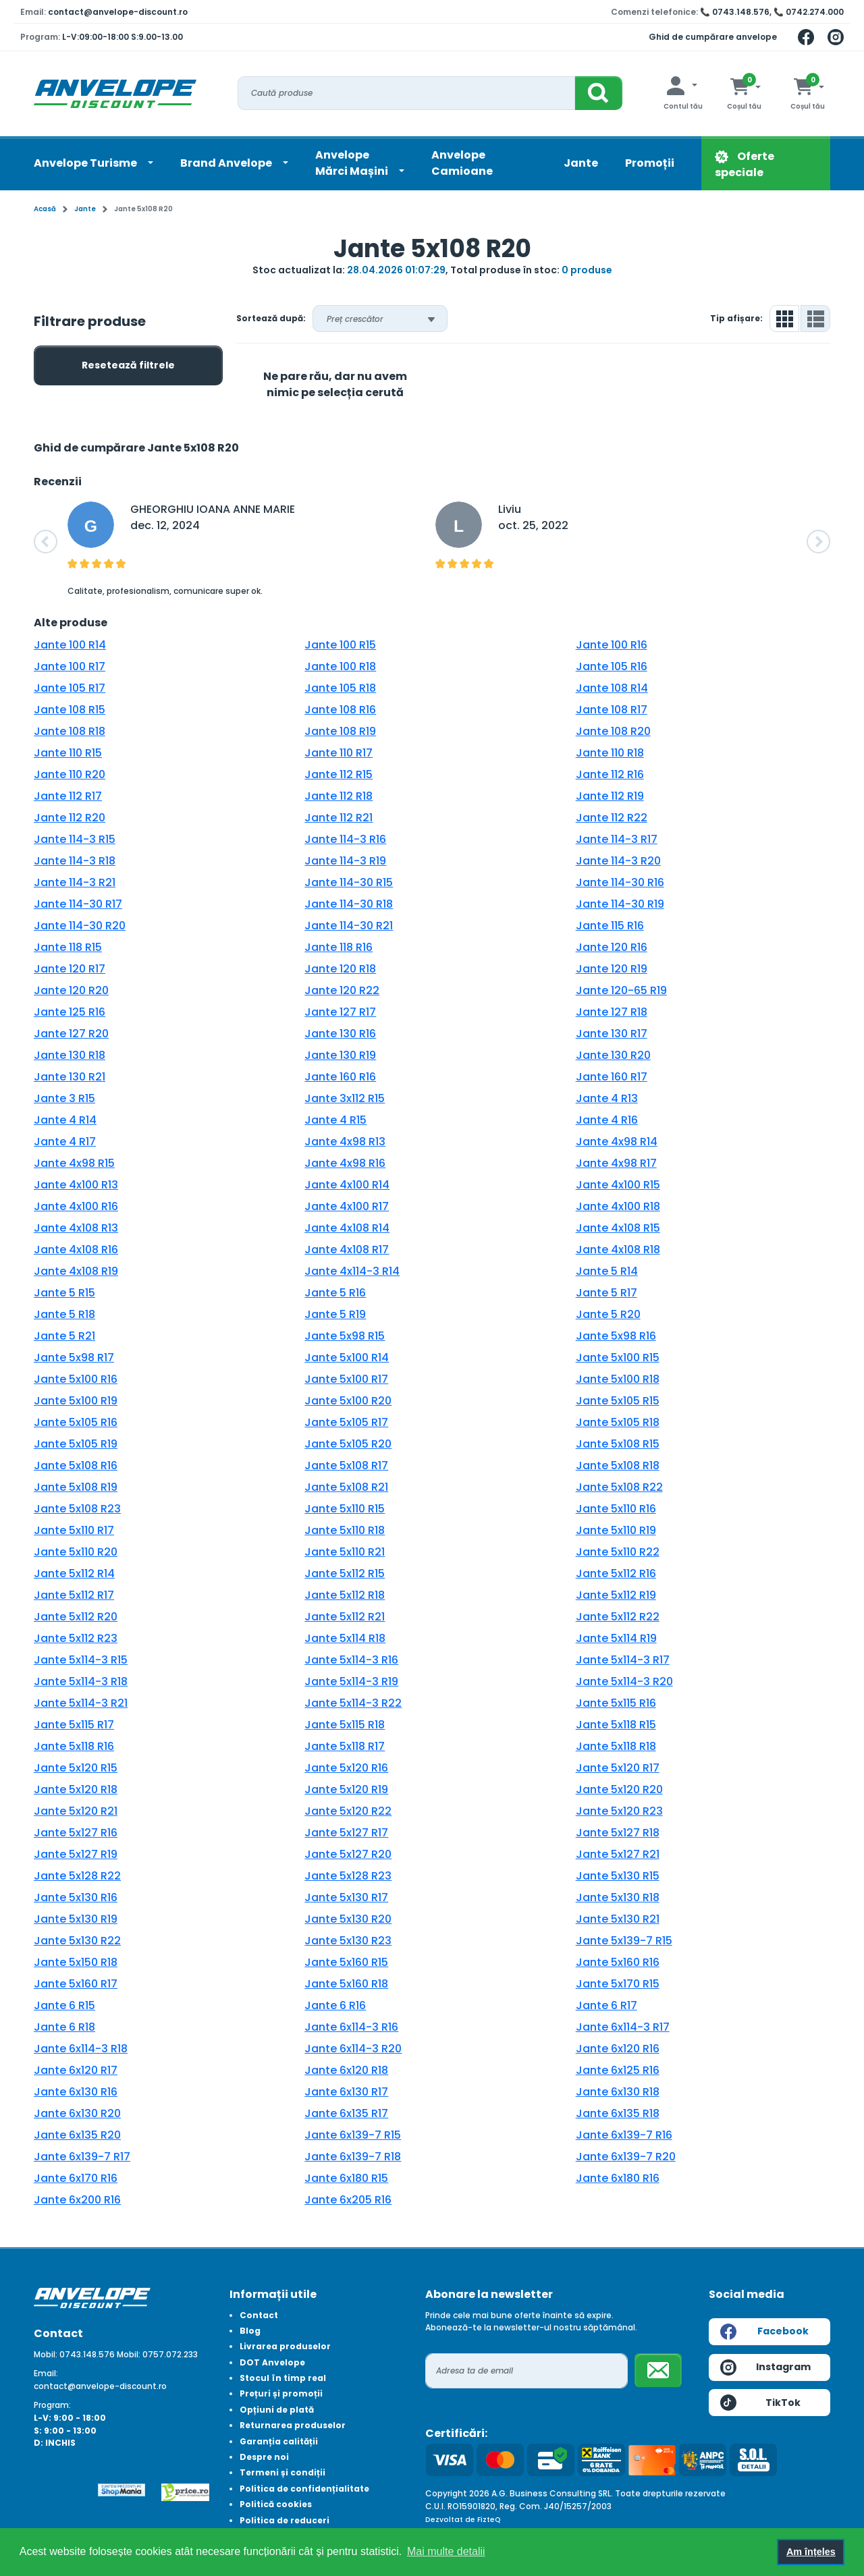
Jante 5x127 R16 (75, 1832)
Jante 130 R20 (613, 1055)
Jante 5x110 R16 (616, 1508)
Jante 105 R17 (69, 688)
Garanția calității (279, 2441)
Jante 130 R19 (340, 1055)
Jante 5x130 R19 (75, 1919)
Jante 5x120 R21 (75, 1811)
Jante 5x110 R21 (344, 1552)
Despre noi (264, 2457)
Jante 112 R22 (611, 817)
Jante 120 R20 (71, 990)
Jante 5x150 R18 (75, 1962)
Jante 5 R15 (64, 1292)
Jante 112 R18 (338, 796)
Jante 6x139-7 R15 (352, 2135)
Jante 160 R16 (340, 1077)
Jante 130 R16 (340, 1033)
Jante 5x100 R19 (75, 1400)
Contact (259, 2315)
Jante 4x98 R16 (344, 1163)
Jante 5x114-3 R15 (81, 1660)
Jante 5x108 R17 (346, 1465)
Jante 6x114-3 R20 (353, 2048)
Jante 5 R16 (335, 1292)
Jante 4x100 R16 (76, 1206)
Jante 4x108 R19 (76, 1271)
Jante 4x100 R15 (618, 1185)
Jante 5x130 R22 (77, 1940)
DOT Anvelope (272, 2362)
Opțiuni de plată (277, 2409)
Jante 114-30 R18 (348, 904)
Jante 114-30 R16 (620, 882)
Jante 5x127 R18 (617, 1832)
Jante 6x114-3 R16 (351, 2027)
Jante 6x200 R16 (77, 2200)
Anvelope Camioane (462, 163)
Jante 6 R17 (606, 2005)
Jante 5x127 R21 (617, 1854)
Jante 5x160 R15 (346, 1962)
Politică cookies (276, 2504)
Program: (52, 2405)
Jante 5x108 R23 (77, 1508)
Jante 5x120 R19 (346, 1789)
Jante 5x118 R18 (616, 1746)
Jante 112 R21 (338, 817)
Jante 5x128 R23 (348, 1876)
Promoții (649, 163)
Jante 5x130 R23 (348, 1940)
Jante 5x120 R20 (619, 1789)
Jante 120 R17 (69, 969)
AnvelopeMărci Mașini (352, 163)
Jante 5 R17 (606, 1292)
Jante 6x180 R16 (617, 2178)
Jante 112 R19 (610, 796)
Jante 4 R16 (607, 1120)
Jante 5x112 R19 (616, 1595)
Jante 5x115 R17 (74, 1724)
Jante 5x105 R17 (346, 1422)
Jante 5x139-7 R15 (624, 1940)
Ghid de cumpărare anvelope (713, 37)
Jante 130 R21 (69, 1077)
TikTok (760, 2402)
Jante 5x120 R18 (75, 1789)
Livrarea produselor (285, 2346)
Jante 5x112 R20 (75, 1616)
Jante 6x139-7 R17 (82, 2156)
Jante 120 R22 (341, 990)
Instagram (765, 2367)
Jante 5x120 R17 (617, 1768)
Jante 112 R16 (610, 774)
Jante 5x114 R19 (616, 1638)
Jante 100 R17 (69, 666)
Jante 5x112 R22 (617, 1616)
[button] (45, 541)
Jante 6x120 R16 (617, 2048)
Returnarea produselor (293, 2425)
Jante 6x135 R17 (346, 2113)
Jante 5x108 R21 (346, 1487)
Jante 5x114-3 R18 (81, 1681)
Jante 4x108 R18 (618, 1249)
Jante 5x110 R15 (344, 1508)
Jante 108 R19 (340, 731)
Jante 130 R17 (611, 1033)
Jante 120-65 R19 (621, 990)
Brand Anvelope (227, 163)
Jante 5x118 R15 (616, 1724)
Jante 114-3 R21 (74, 882)
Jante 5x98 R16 (616, 1336)
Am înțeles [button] (811, 2551)
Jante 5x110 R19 (616, 1530)
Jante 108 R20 (613, 731)
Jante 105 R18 (340, 688)
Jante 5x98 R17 (74, 1357)
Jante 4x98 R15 (74, 1163)
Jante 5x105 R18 (617, 1422)
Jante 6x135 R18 (617, 2113)
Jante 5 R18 (64, 1314)
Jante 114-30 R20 (80, 925)
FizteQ (489, 2520)
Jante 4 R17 (65, 1141)
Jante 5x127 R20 (348, 1854)
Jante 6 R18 (64, 2027)
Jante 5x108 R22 (619, 1487)
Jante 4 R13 (607, 1098)
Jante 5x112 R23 (75, 1638)
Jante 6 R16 (335, 2005)
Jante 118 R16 (338, 947)
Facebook (764, 2332)
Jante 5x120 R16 (346, 1768)
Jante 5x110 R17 (74, 1530)
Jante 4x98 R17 (616, 1163)
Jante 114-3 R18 (74, 861)
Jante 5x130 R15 (617, 1876)
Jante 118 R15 (68, 947)
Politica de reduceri (284, 2520)
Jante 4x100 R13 (76, 1185)
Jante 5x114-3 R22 (353, 1703)
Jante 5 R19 (335, 1314)
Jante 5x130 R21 (617, 1919)
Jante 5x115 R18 (344, 1724)
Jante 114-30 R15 (348, 882)
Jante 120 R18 (340, 969)
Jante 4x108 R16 (76, 1249)
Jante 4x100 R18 (618, 1206)
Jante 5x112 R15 (344, 1573)
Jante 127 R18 (611, 1012)
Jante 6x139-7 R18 (352, 2156)
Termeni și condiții (282, 2472)
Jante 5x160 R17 (75, 1984)
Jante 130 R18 (69, 1055)
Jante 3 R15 (64, 1098)
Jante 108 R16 (340, 709)
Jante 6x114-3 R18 (81, 2048)
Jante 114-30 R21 (348, 925)
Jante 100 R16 (611, 645)
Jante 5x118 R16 (74, 1746)
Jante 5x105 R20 (348, 1444)
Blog (250, 2330)
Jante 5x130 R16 (75, 1897)
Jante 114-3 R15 (74, 839)
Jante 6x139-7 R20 (626, 2156)
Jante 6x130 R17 (346, 2092)
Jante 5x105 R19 (75, 1444)
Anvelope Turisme (86, 163)
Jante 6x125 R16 (617, 2070)
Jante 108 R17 (611, 709)
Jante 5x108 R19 (75, 1487)
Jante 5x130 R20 (348, 1919)
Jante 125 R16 (69, 1012)
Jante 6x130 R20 (77, 2113)
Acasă (45, 209)
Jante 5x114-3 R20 (624, 1681)
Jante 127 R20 (71, 1033)
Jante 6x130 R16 (75, 2092)
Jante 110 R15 (68, 753)
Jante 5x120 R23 (619, 1811)
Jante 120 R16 (611, 947)
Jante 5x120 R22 (348, 1811)
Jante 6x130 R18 (617, 2092)
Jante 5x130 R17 (346, 1897)
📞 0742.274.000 (809, 12)
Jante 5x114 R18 (344, 1638)
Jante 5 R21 (64, 1336)
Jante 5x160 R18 (346, 1984)
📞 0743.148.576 (735, 12)
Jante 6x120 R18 (346, 2070)
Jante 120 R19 (611, 969)
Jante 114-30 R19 (620, 904)
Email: (46, 2373)
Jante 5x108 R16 (75, 1465)
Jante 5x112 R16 (616, 1573)
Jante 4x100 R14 (346, 1185)
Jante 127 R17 (340, 1012)
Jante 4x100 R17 (346, 1206)
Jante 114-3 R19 (345, 861)
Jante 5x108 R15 (617, 1444)
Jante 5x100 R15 (617, 1357)
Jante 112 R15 (338, 774)
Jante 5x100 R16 (75, 1379)
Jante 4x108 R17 (346, 1249)
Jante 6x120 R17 (75, 2070)
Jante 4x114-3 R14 (352, 1271)
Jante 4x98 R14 (616, 1141)
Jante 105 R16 (611, 666)
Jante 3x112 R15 (344, 1098)
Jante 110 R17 (338, 753)
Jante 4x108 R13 (76, 1228)
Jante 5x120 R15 (75, 1768)
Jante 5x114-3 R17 (623, 1660)
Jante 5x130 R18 (617, 1897)
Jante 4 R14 (65, 1120)
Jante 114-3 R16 (345, 839)
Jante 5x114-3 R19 (351, 1681)
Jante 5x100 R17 (346, 1379)
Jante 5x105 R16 (75, 1422)
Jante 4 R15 (335, 1120)
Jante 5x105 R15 (617, 1400)
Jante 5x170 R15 (617, 1984)
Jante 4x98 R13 (344, 1141)
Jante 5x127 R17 (346, 1832)
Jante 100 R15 (340, 645)
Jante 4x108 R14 (346, 1228)
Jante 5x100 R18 (617, 1379)
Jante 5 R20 (608, 1314)
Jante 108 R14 (612, 688)
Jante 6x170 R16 (75, 2178)
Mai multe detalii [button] (446, 2551)
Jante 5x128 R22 (77, 1876)
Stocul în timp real (283, 2378)
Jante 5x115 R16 (616, 1703)
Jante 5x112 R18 (344, 1595)
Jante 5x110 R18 (344, 1530)
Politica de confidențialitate (304, 2488)
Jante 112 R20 (69, 817)
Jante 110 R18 (610, 753)
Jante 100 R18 (340, 666)
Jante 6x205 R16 (348, 2200)
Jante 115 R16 (610, 925)
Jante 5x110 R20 (75, 1552)
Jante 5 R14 (607, 1271)
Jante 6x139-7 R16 (624, 2135)
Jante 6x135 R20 (77, 2135)
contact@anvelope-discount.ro (118, 12)
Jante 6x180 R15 (346, 2178)
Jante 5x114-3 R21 (81, 1703)
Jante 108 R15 (69, 709)
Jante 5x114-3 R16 (351, 1660)
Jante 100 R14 (70, 645)
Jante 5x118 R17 (344, 1746)
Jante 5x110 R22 (617, 1552)
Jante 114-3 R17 (616, 839)
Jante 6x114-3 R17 (623, 2027)
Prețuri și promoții (281, 2393)
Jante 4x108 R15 (618, 1228)
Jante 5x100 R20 (348, 1400)
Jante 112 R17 (68, 796)
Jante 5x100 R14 (346, 1357)
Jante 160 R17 (611, 1077)
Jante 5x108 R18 (617, 1465)
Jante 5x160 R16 (617, 1962)
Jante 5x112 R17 (74, 1595)
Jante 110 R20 (69, 774)
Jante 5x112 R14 (74, 1573)
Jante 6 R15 (64, 2005)
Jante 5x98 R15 (344, 1336)
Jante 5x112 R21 (344, 1616)
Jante (581, 163)
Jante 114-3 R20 (618, 861)
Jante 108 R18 (69, 731)
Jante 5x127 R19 (75, 1854)
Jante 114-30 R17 (78, 904)
